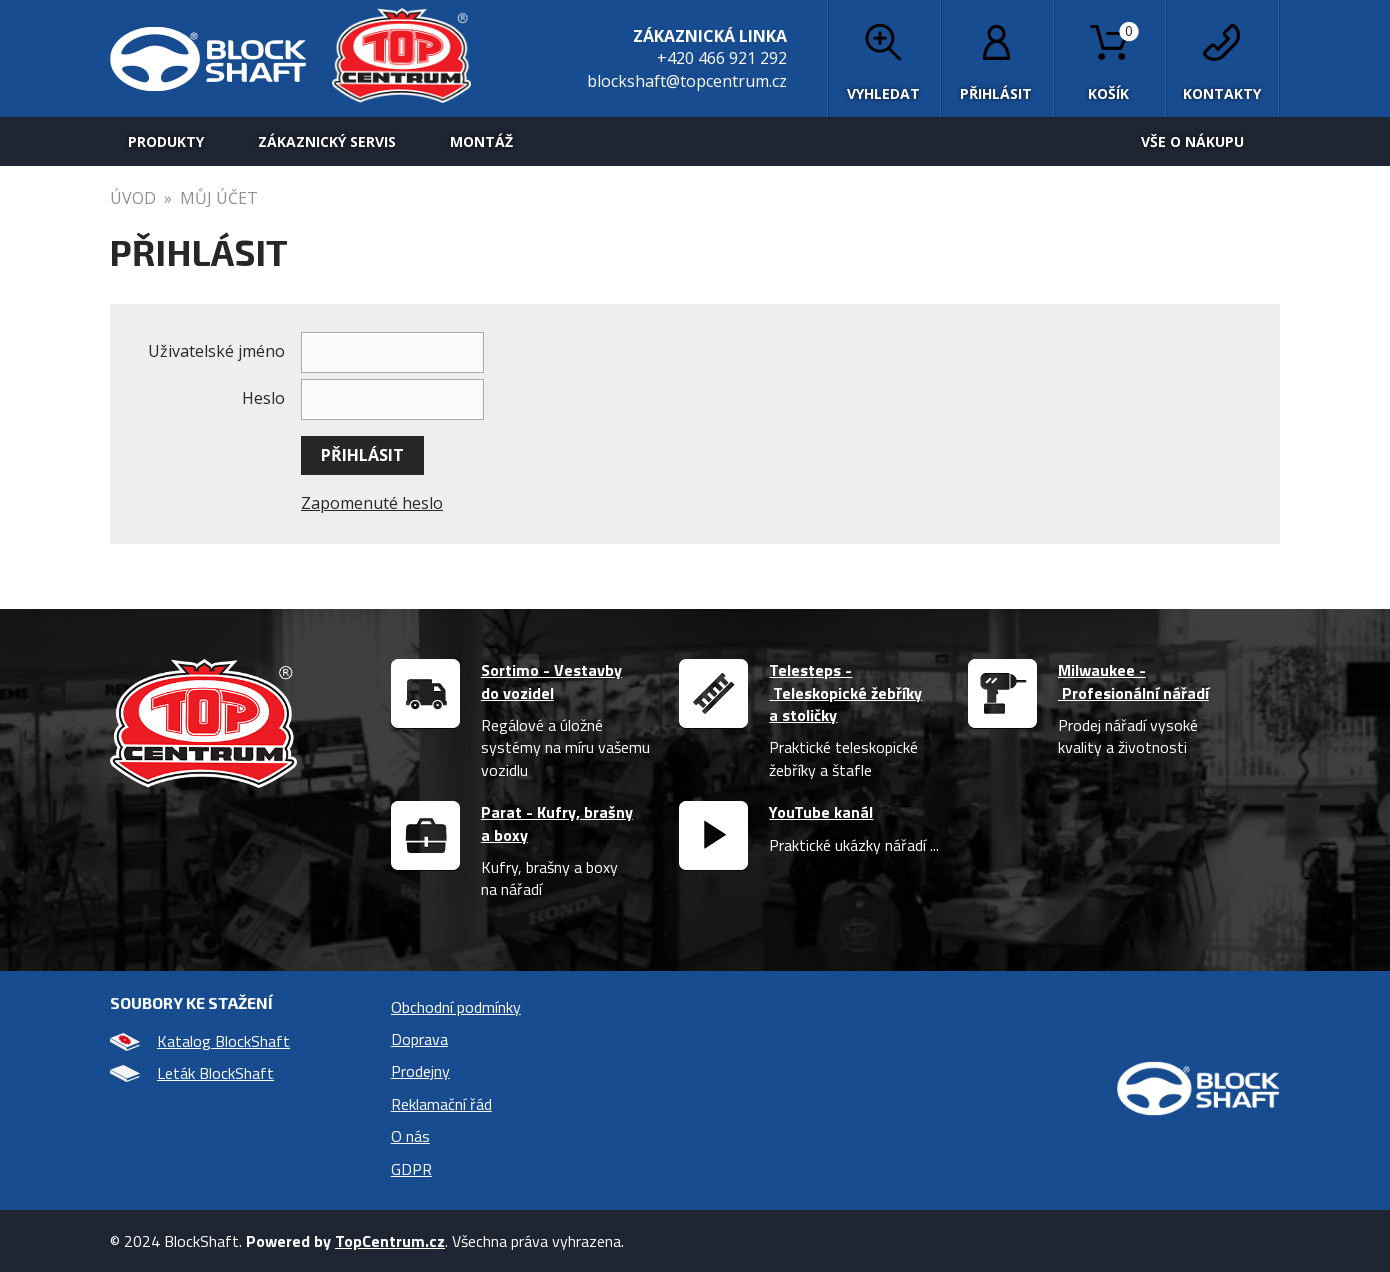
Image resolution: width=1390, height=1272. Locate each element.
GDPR (411, 1169)
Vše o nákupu (1192, 141)
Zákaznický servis (327, 141)
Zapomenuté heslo (372, 503)
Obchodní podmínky (456, 1007)
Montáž (481, 141)
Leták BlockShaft (192, 1073)
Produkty (166, 141)
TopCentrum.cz (390, 1241)
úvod (133, 198)
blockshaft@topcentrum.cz (687, 81)
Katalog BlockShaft (200, 1041)
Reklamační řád (441, 1104)
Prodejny (420, 1071)
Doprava (419, 1039)
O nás (410, 1136)
